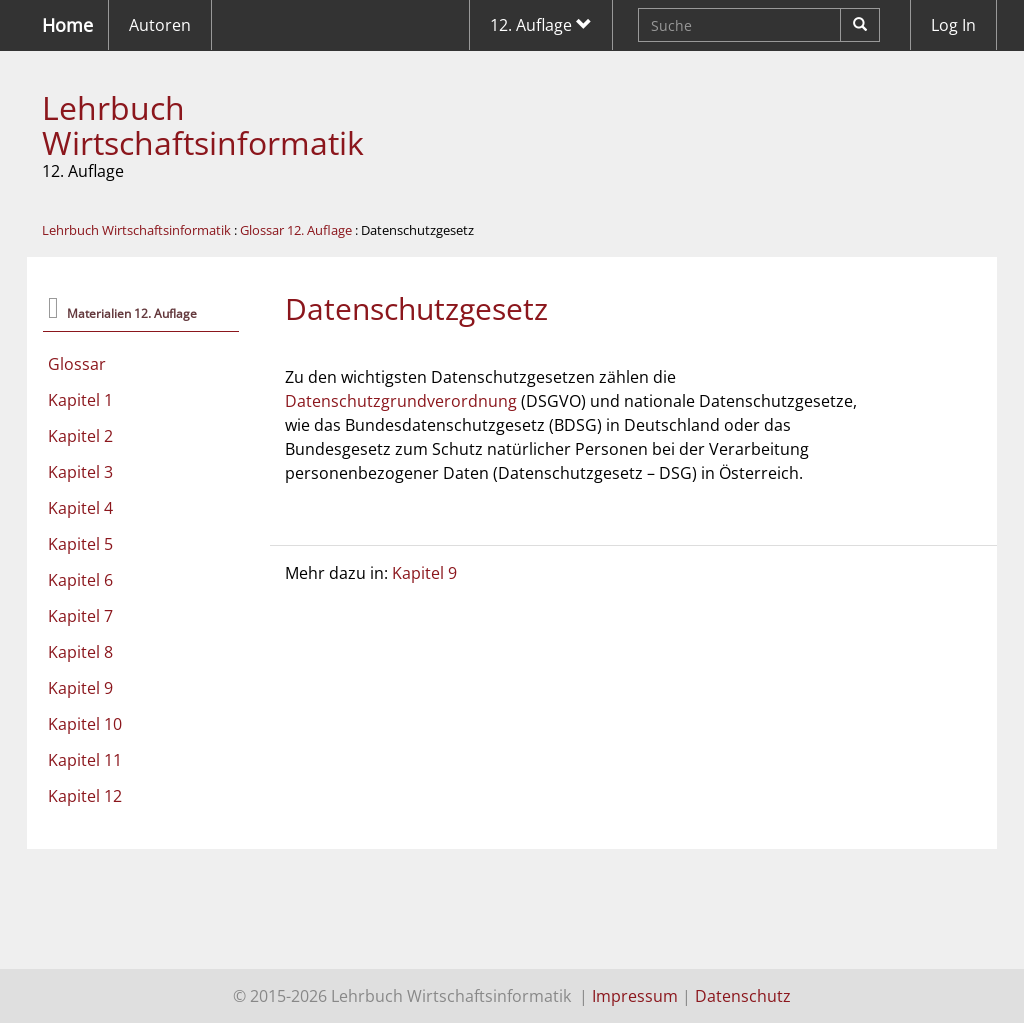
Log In (953, 25)
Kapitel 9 (80, 688)
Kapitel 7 (80, 616)
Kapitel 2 (80, 436)
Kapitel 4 (80, 508)
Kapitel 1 (80, 400)
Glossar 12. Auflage (296, 230)
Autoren (160, 25)
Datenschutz (743, 996)
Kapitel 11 (85, 760)
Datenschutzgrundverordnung (401, 401)
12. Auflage (541, 25)
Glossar (77, 364)
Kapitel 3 (80, 472)
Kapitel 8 (80, 652)
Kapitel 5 (80, 544)
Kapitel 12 (85, 796)
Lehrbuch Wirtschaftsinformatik (203, 125)
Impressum (635, 996)
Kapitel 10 (85, 724)
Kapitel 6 (80, 580)
